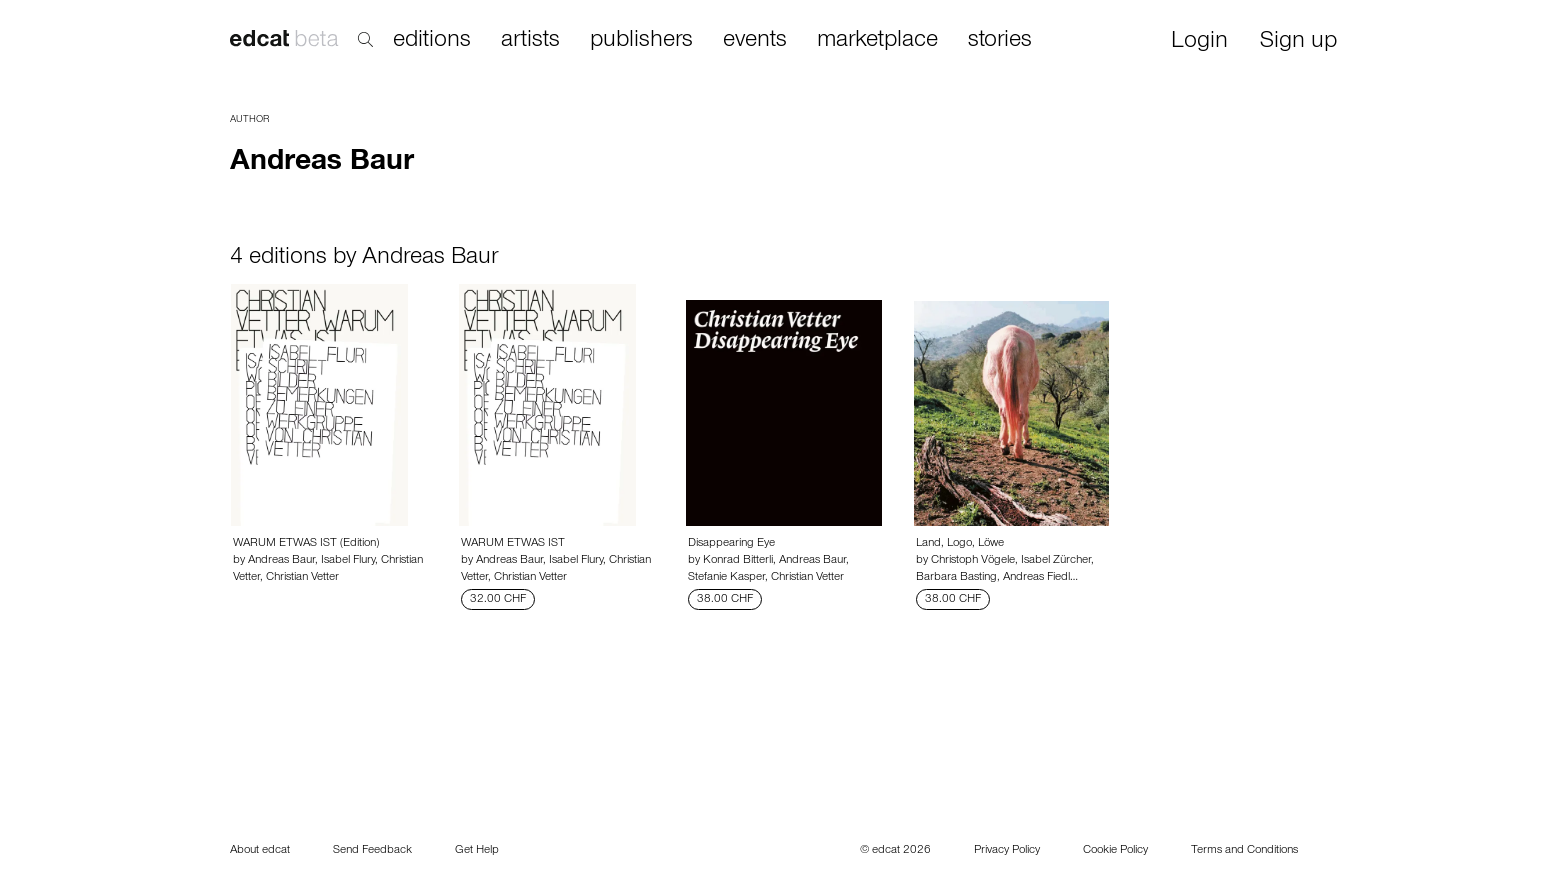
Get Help (477, 851)
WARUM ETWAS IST (513, 544)
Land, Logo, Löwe (960, 544)
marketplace (877, 41)
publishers (641, 41)
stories (1000, 41)
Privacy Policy (1007, 851)
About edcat (260, 851)
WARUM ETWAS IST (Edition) (306, 544)
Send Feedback (372, 851)
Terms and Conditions (1244, 851)
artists (530, 41)
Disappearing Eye (731, 544)
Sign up (1298, 42)
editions (432, 41)
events (755, 41)
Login (1199, 42)
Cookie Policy (1115, 851)
